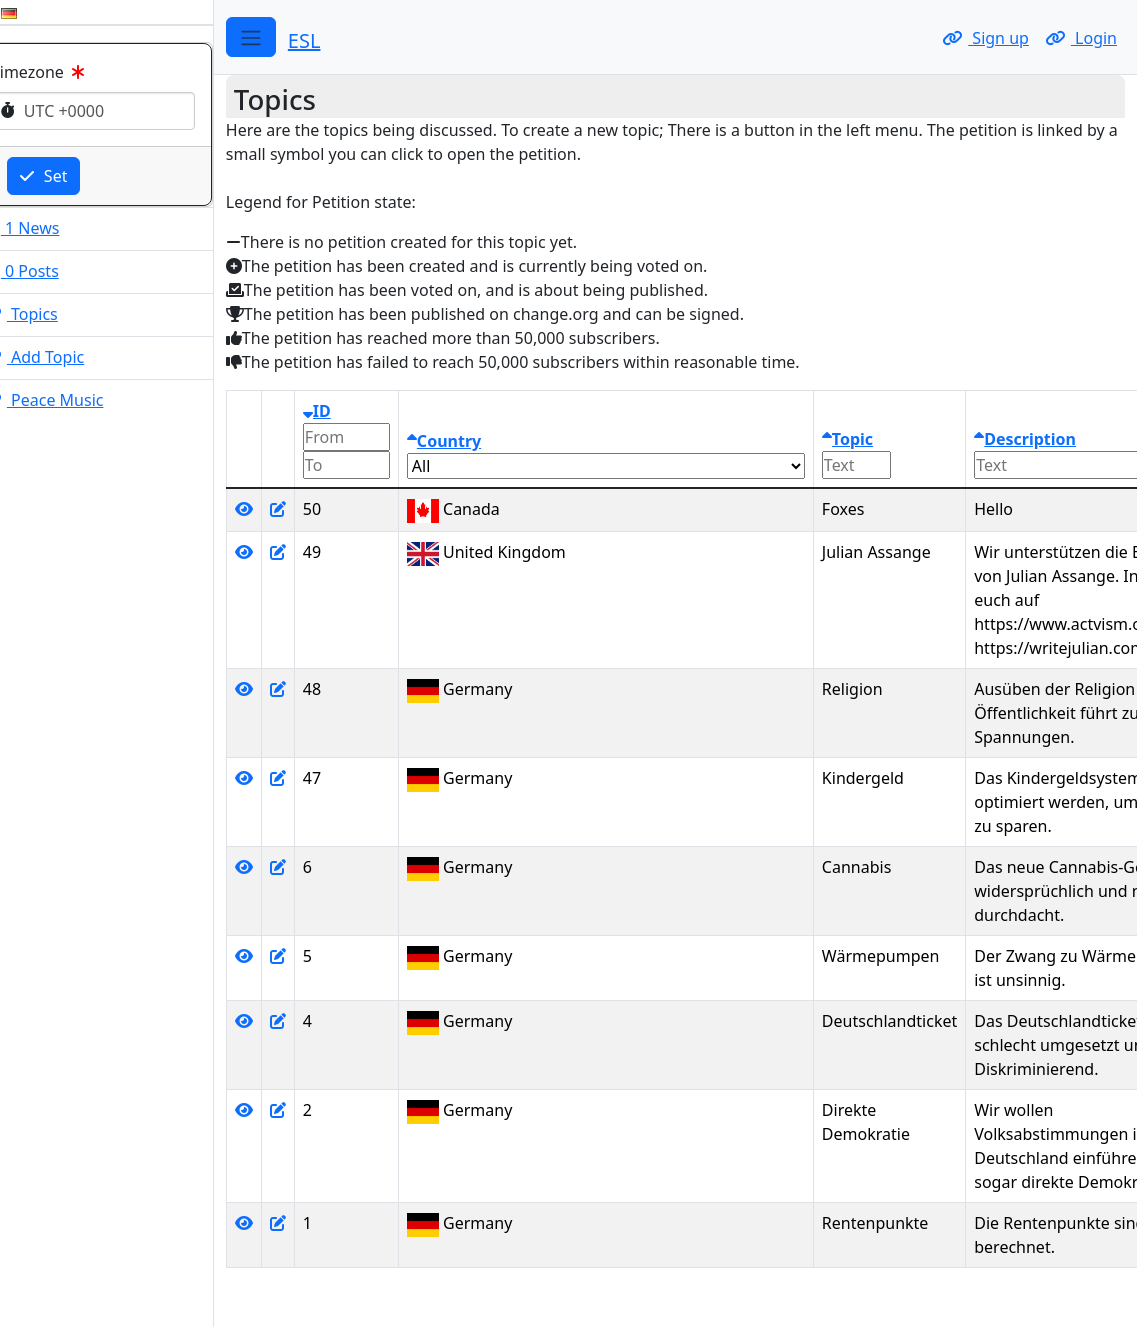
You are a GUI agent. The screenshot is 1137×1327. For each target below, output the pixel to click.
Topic (874, 439)
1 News (47, 228)
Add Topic (59, 357)
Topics (46, 314)
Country (471, 441)
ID (344, 411)
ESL (331, 40)
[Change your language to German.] (36, 12)
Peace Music (69, 400)
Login (1081, 38)
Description (1052, 439)
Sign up (985, 38)
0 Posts (47, 271)
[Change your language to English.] (16, 12)
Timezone (66, 72)
